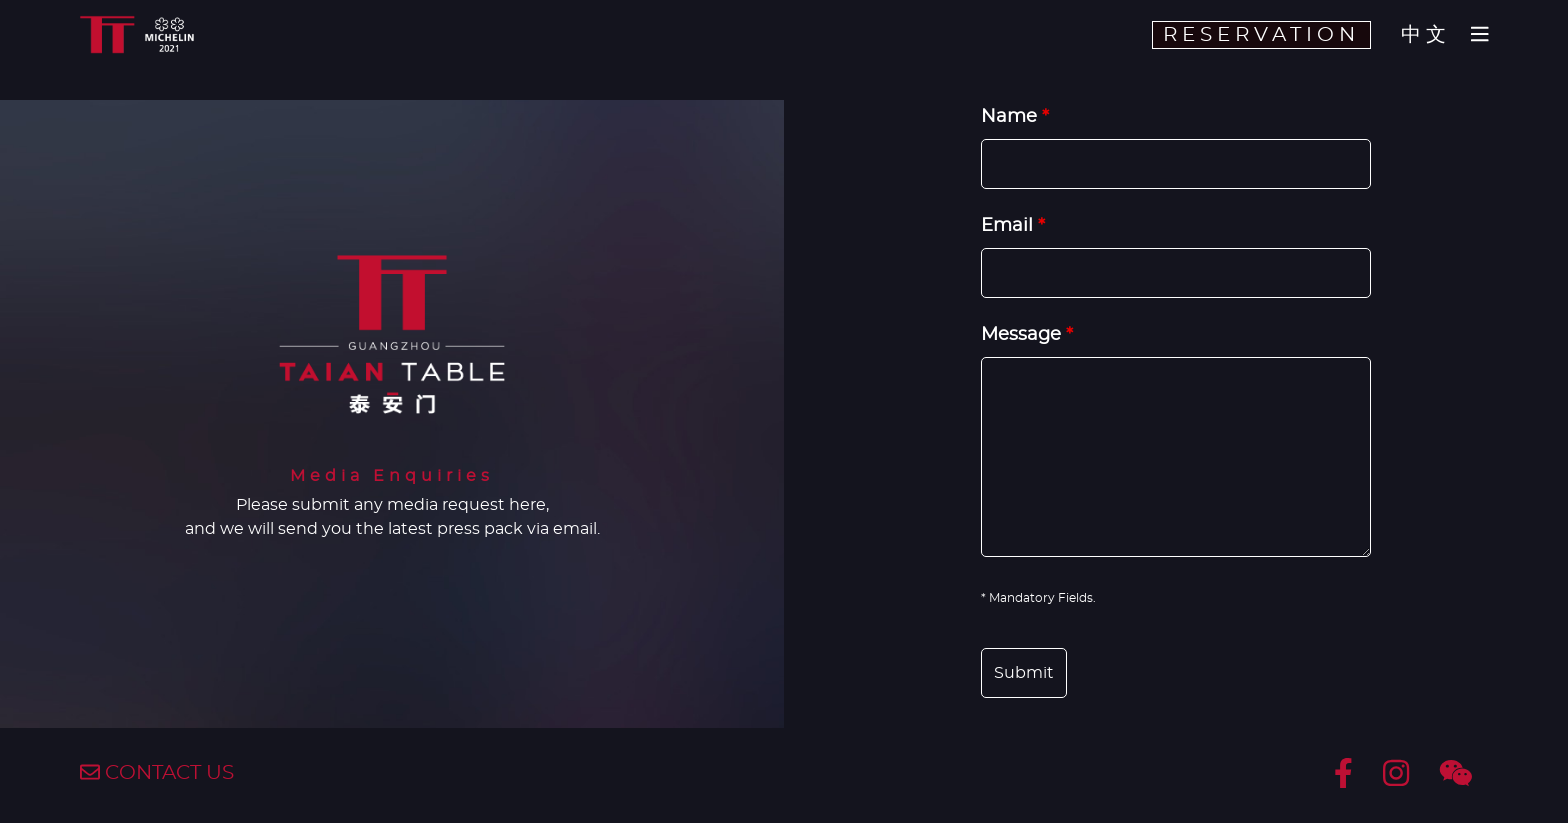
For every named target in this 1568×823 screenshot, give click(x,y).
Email (1013, 226)
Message (1027, 335)
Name (1015, 117)
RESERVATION (1261, 35)
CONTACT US (157, 773)
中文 (1426, 35)
